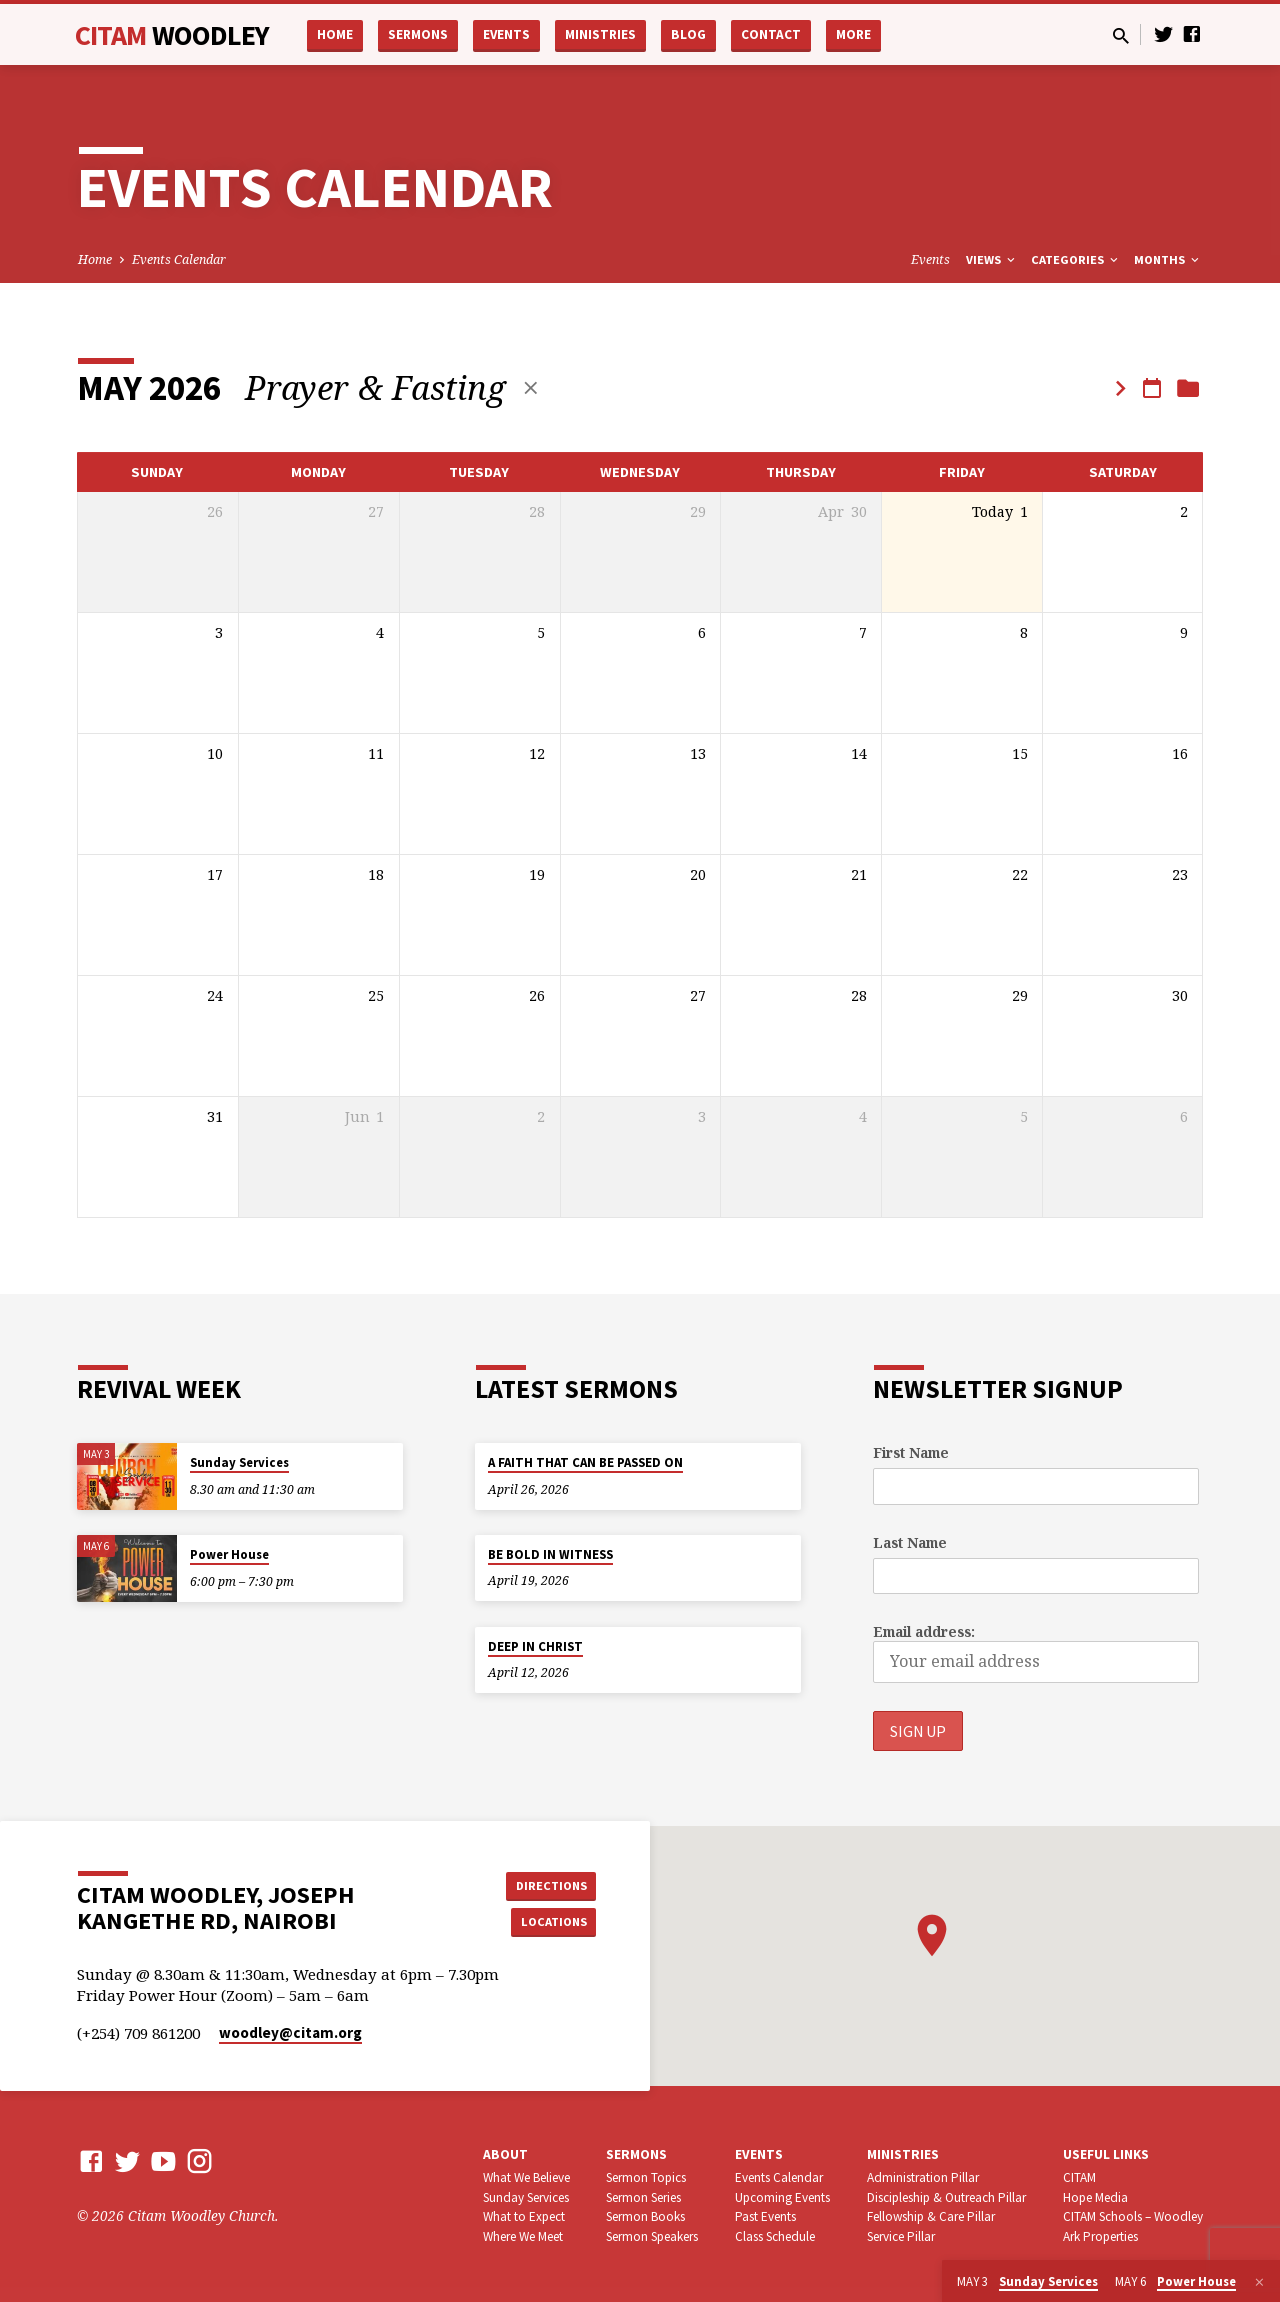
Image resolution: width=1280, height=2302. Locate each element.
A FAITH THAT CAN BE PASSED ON (585, 1462)
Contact (771, 34)
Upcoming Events (782, 2197)
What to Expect (524, 2216)
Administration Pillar (923, 2177)
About (505, 2154)
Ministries (600, 34)
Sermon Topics (646, 2177)
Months (1168, 259)
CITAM (172, 35)
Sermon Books (645, 2216)
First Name (911, 1452)
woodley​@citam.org (290, 2032)
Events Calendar (179, 259)
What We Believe (526, 2177)
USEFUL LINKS (1106, 2154)
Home (335, 34)
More (853, 34)
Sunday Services (239, 1462)
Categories (1076, 259)
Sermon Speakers (652, 2236)
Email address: (924, 1631)
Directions (546, 1883)
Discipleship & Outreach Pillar (946, 2197)
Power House (229, 1554)
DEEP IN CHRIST (535, 1645)
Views (992, 259)
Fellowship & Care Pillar (931, 2216)
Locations (546, 1923)
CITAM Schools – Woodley (1133, 2216)
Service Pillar (901, 2236)
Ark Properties (1100, 2236)
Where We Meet (523, 2236)
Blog (688, 34)
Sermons (418, 34)
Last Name (910, 1541)
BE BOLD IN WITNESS (550, 1553)
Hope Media (1095, 2197)
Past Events (765, 2216)
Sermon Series (643, 2197)
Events (506, 34)
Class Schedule (775, 2236)
